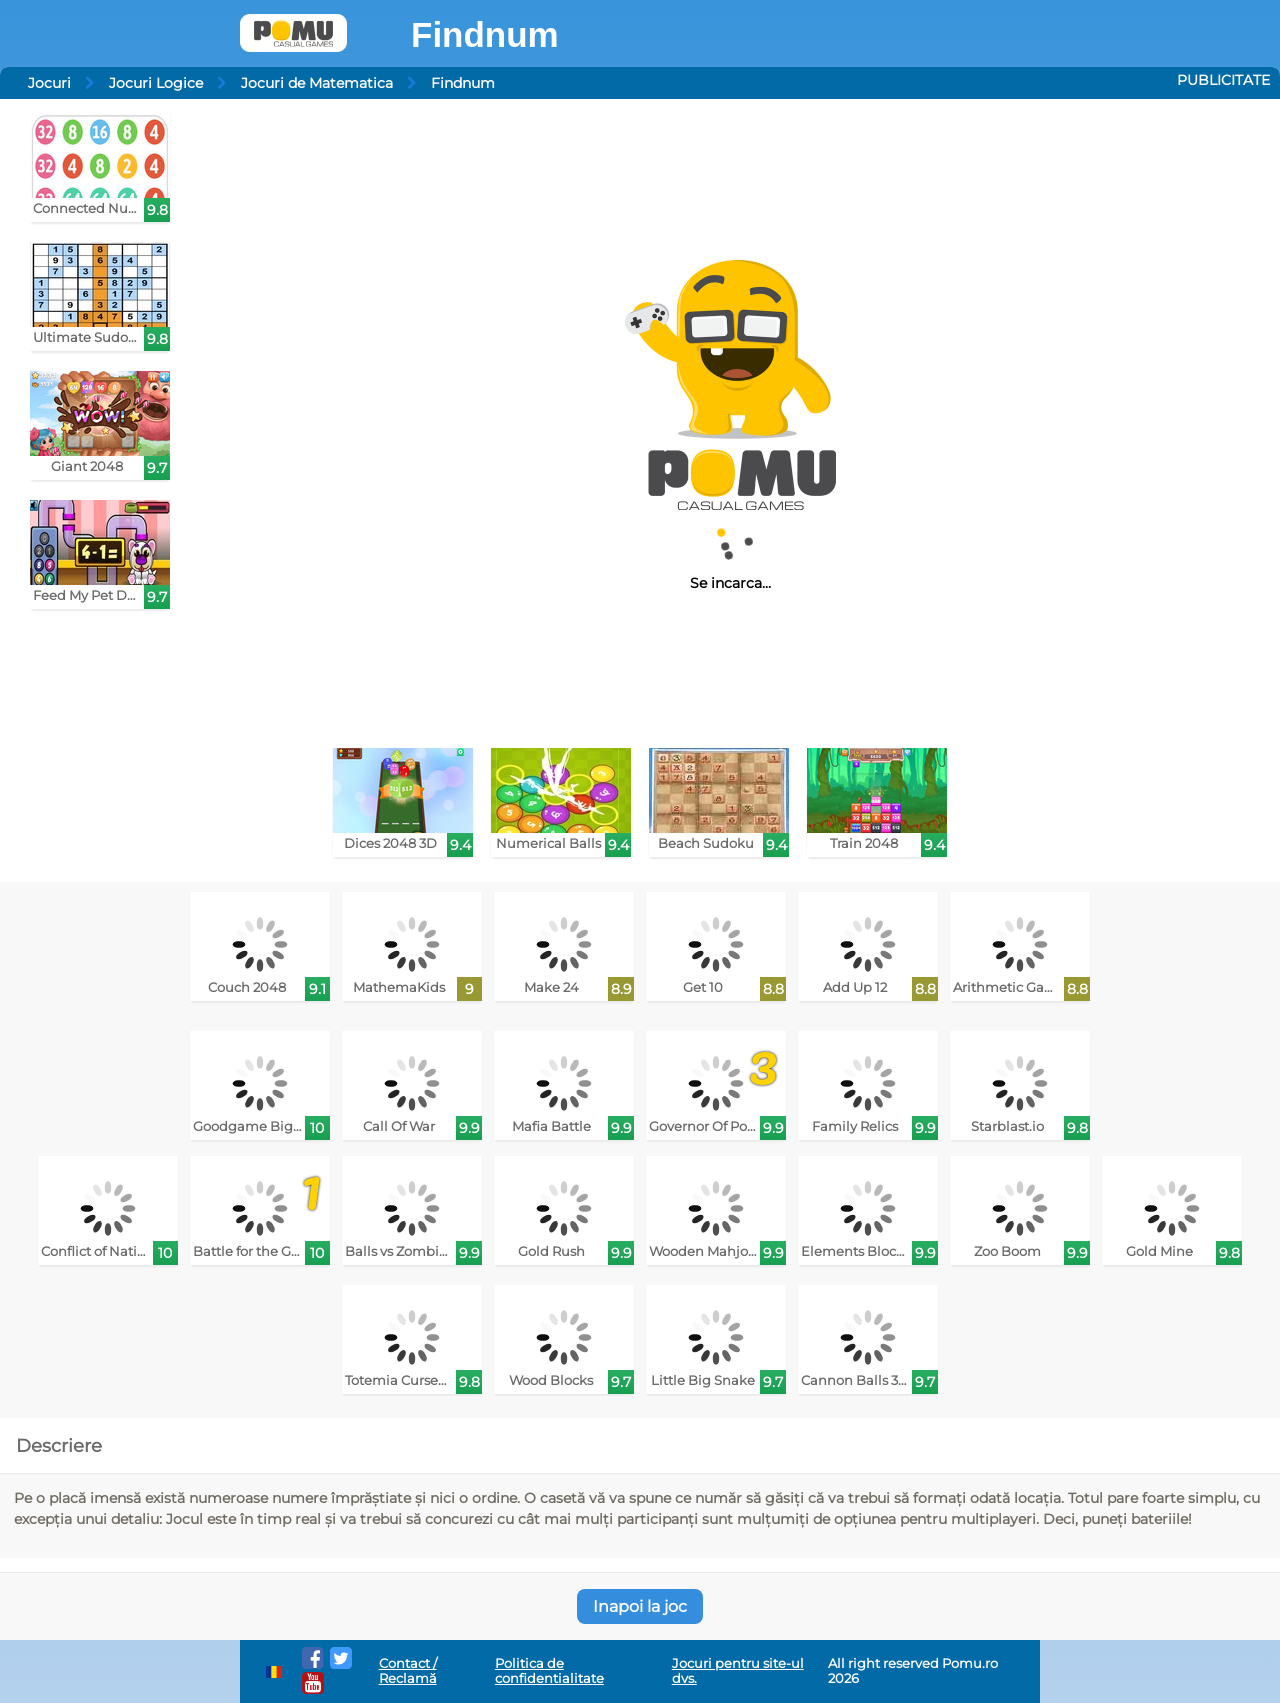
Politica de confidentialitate (549, 1671)
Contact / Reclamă (408, 1671)
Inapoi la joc (640, 1606)
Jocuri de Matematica (317, 83)
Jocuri (49, 83)
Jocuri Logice (156, 83)
